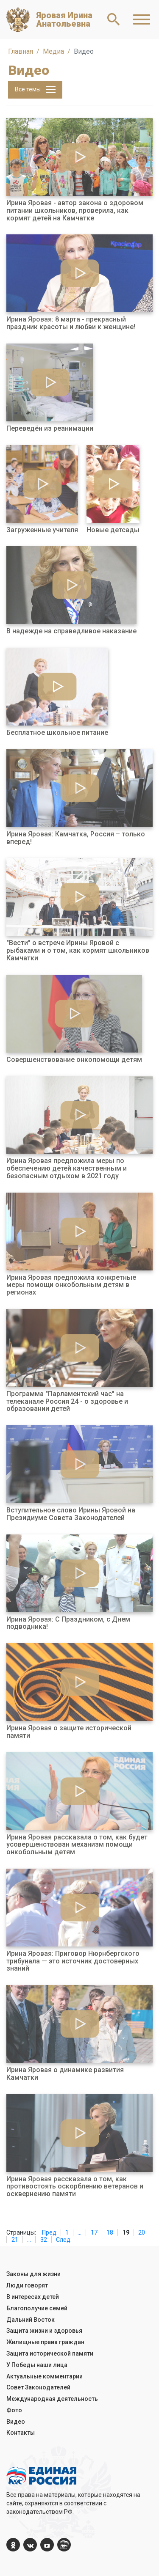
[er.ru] (64, 2544)
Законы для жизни (33, 2274)
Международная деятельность (52, 2398)
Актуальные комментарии (44, 2376)
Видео (15, 2421)
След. (64, 2239)
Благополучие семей (36, 2308)
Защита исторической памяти (49, 2353)
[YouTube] (47, 2544)
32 (43, 2239)
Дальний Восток (30, 2319)
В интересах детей (32, 2296)
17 (94, 2232)
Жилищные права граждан (45, 2342)
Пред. (50, 2232)
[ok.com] (13, 2544)
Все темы (35, 89)
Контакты (20, 2432)
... (79, 2232)
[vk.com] (30, 2544)
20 (141, 2232)
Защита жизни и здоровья (44, 2330)
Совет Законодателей (38, 2387)
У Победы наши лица (36, 2365)
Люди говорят (27, 2285)
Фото (14, 2410)
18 (109, 2232)
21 (14, 2239)
